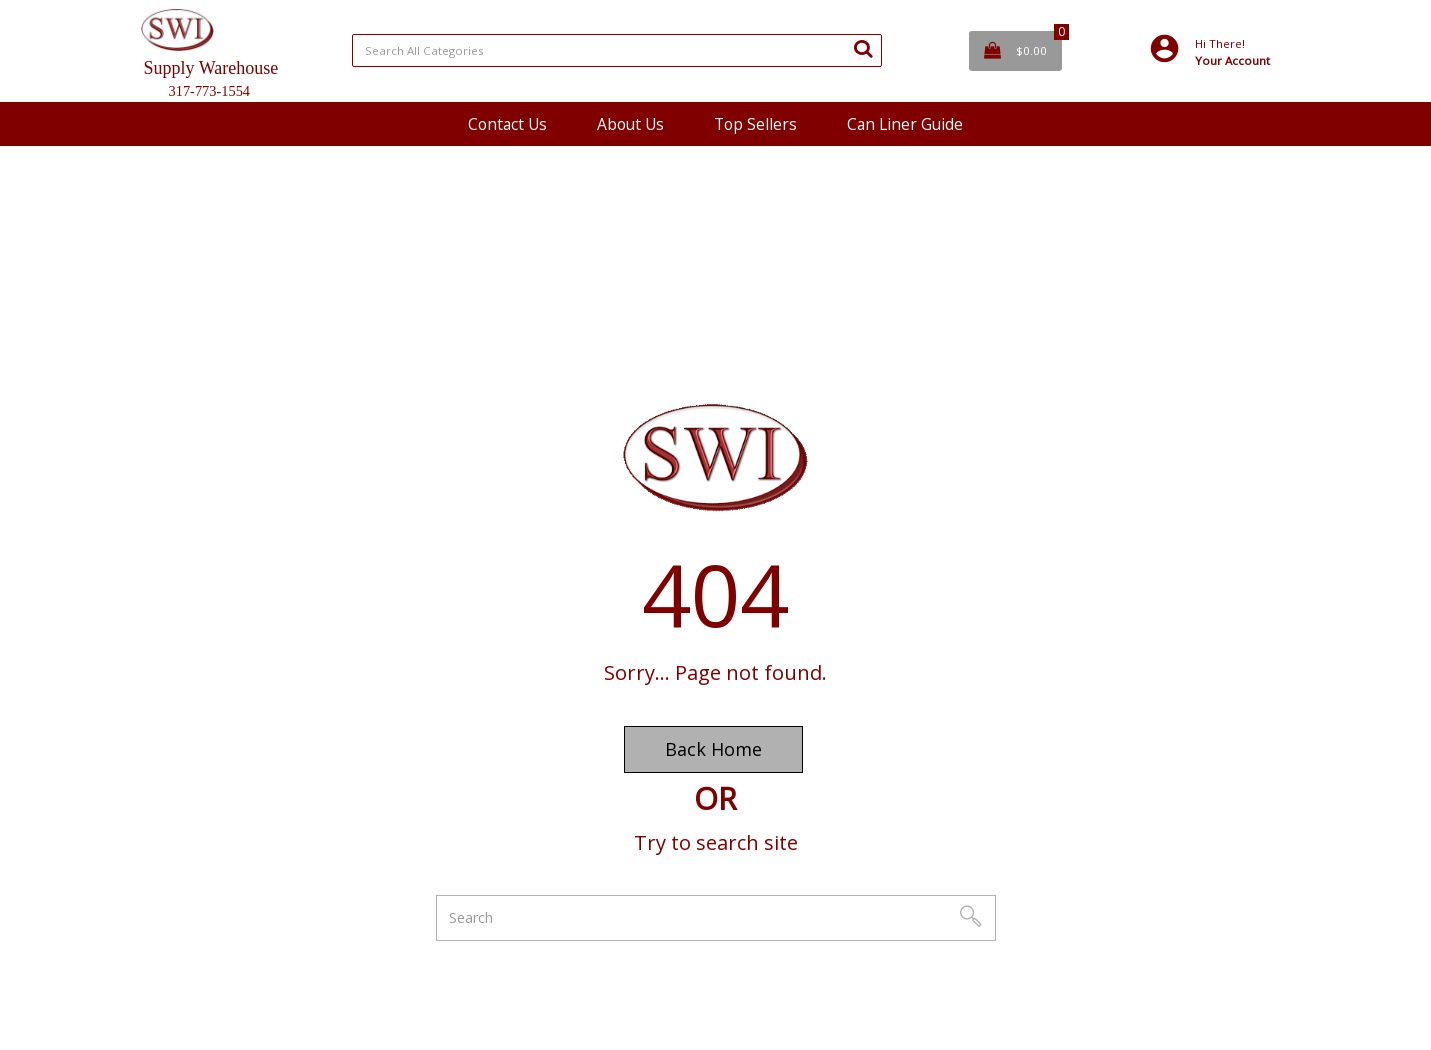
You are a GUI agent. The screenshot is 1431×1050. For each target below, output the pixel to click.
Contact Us (507, 124)
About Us (630, 124)
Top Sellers (755, 124)
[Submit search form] (863, 48)
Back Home (713, 749)
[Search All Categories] (617, 50)
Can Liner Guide (905, 124)
